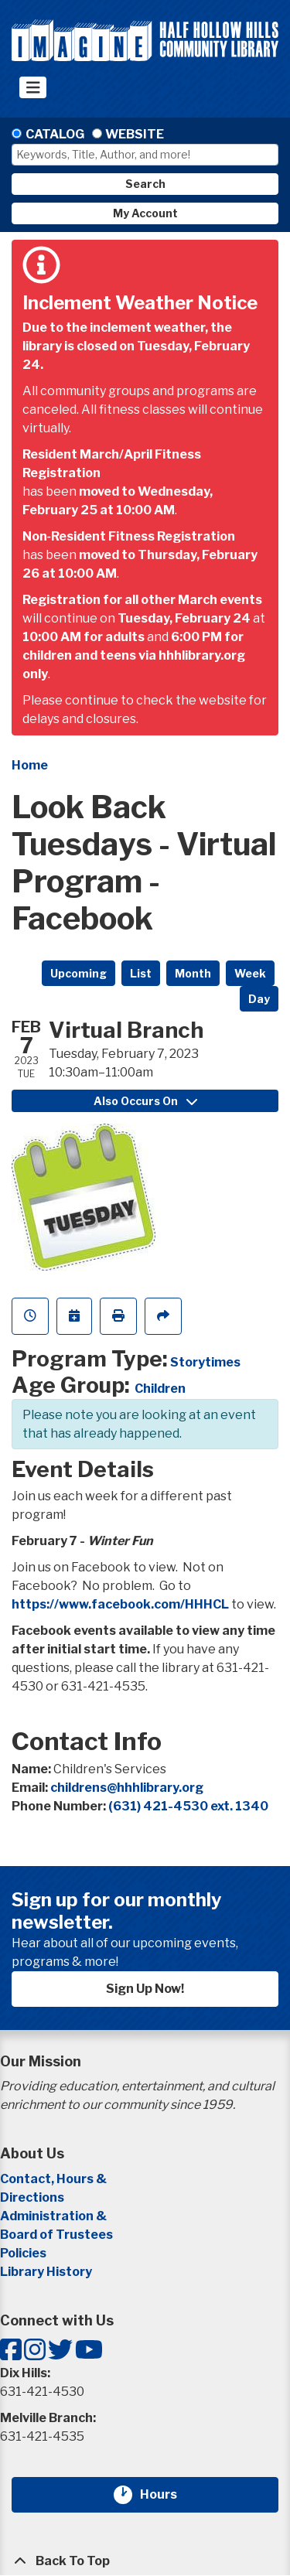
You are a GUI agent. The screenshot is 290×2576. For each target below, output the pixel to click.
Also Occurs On (145, 1100)
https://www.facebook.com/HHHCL (120, 1604)
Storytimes (205, 1362)
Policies (23, 2253)
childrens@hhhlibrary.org (126, 1787)
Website (134, 134)
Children (160, 1388)
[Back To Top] (145, 2561)
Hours (168, 2495)
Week (250, 973)
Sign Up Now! (145, 1988)
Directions (32, 2197)
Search (145, 183)
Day (259, 998)
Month (193, 973)
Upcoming (78, 973)
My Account (145, 213)
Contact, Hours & (54, 2179)
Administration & (54, 2216)
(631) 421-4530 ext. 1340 (188, 1806)
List (141, 973)
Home (30, 765)
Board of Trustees (56, 2234)
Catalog (55, 134)
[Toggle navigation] (32, 87)
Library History (46, 2271)
